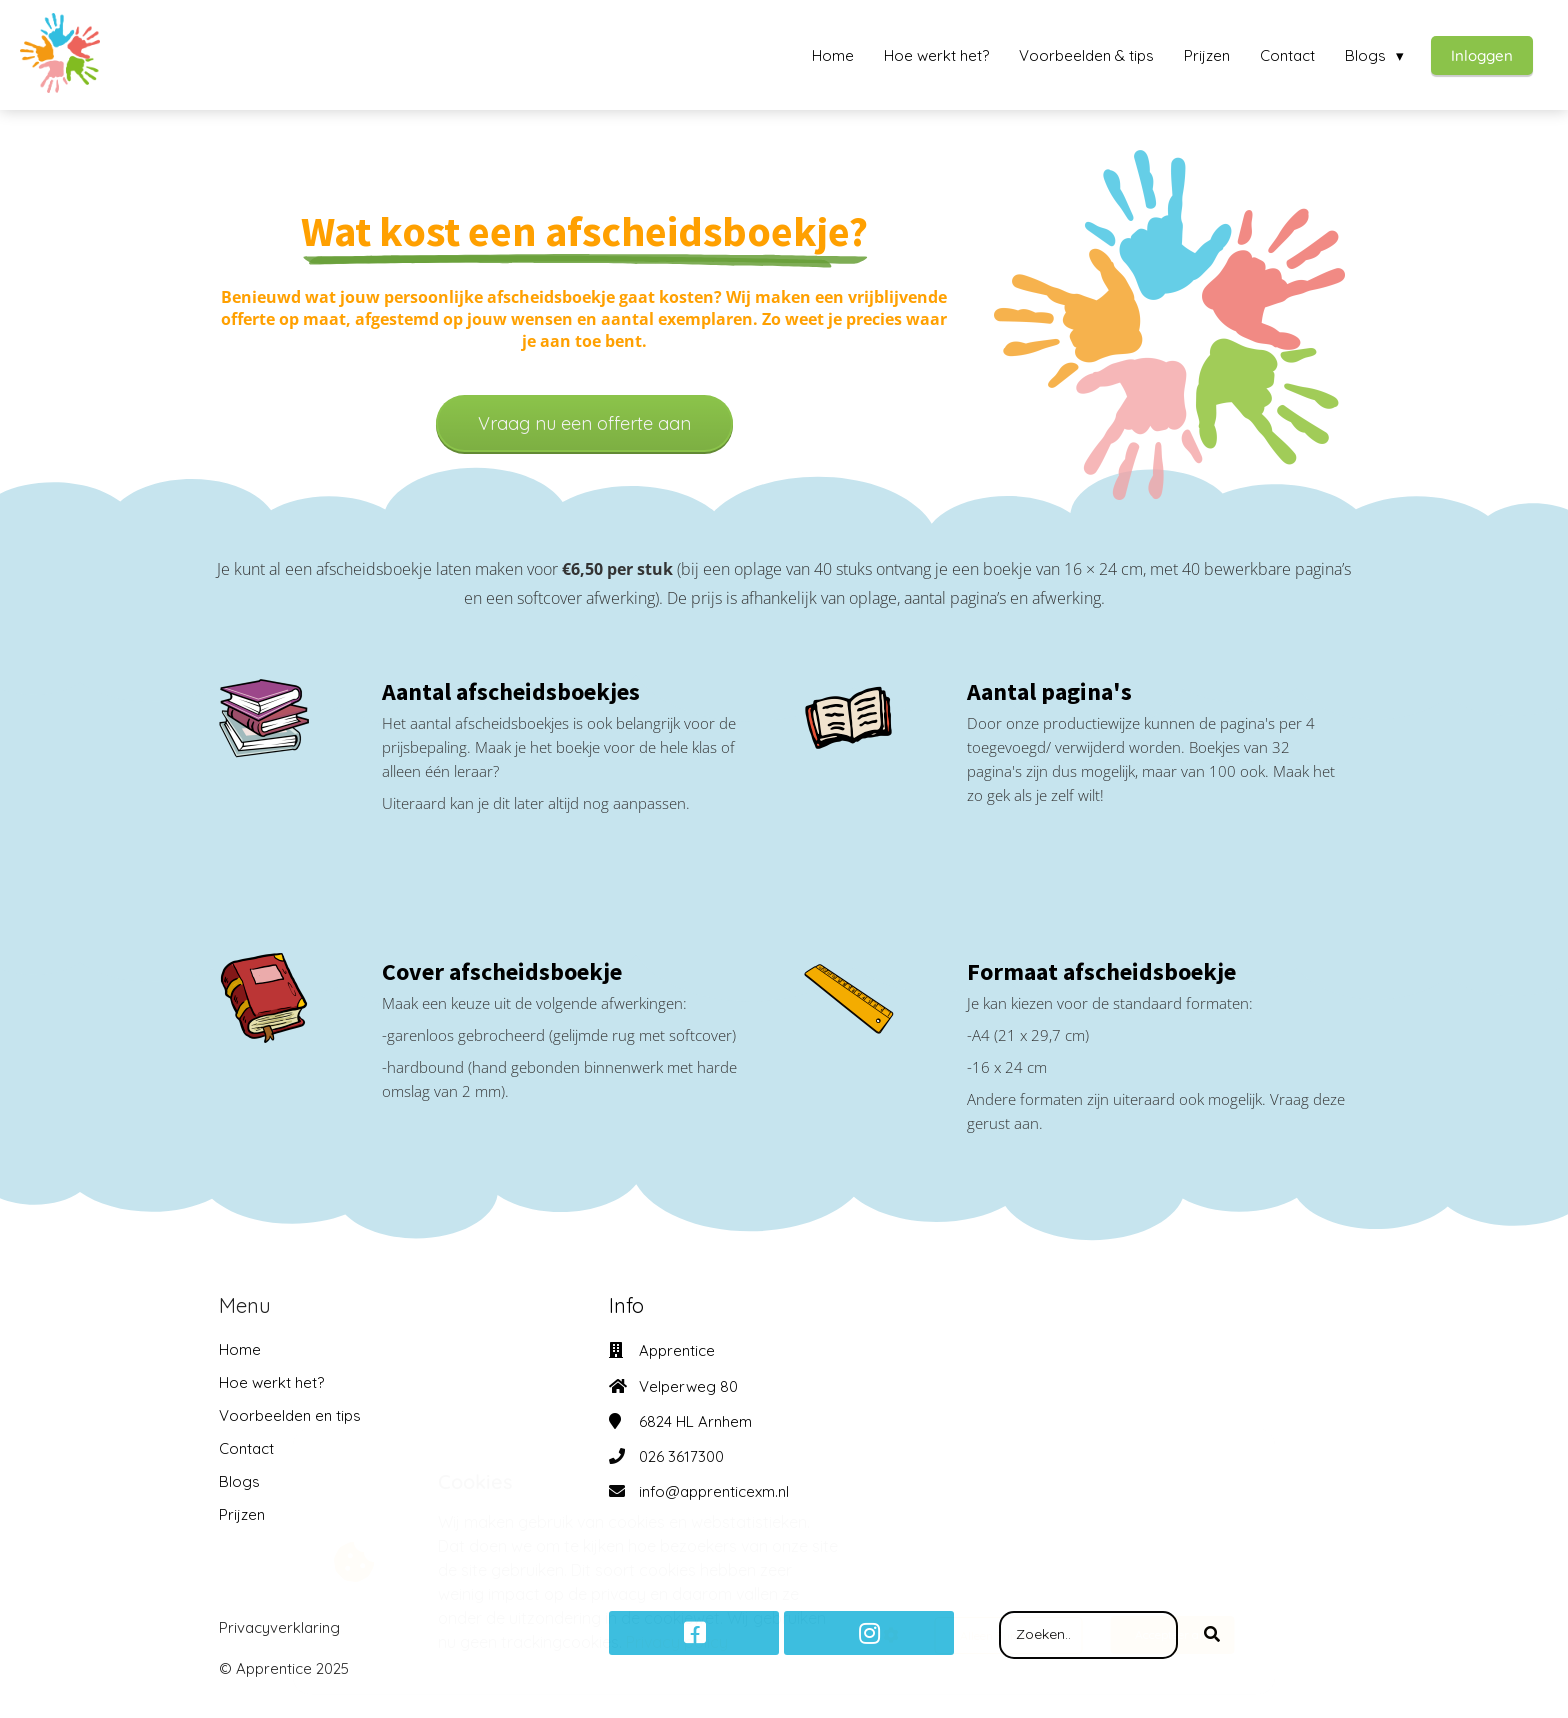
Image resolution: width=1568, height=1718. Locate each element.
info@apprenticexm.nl (714, 1491)
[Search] (1212, 1635)
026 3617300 (681, 1456)
